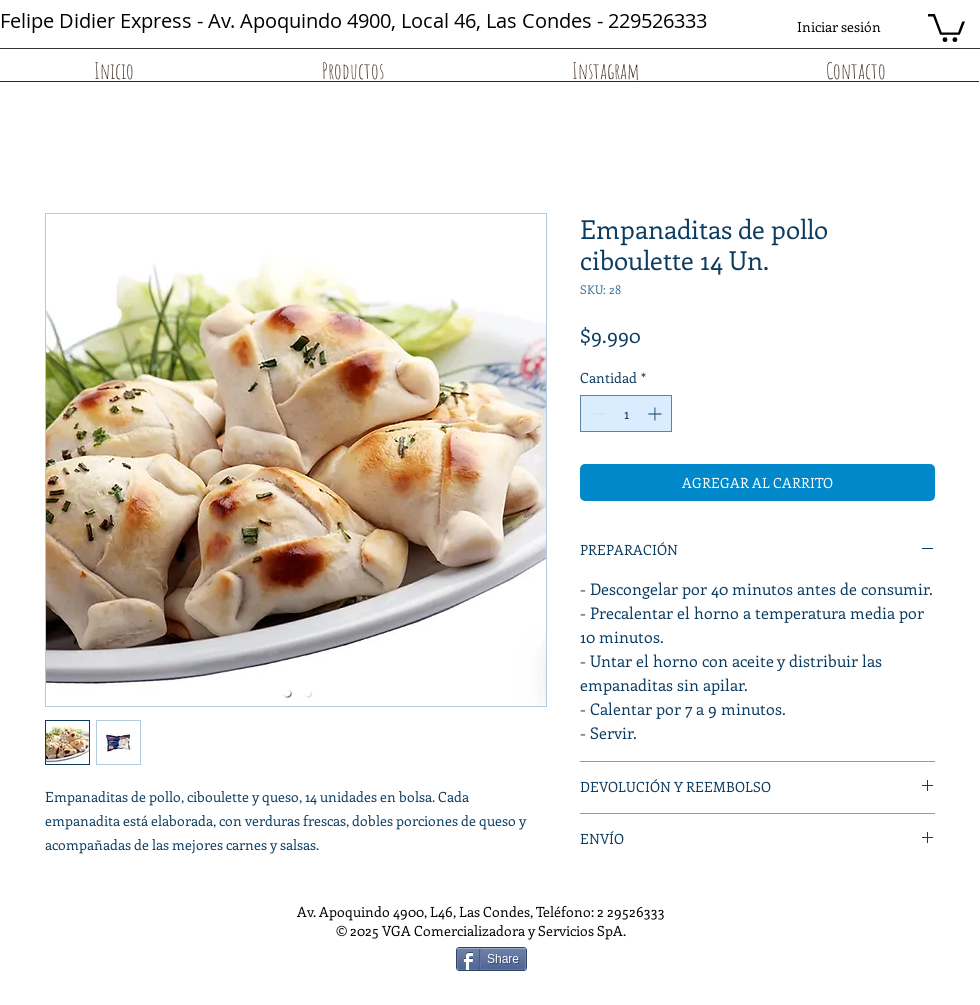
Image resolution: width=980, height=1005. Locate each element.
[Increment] (656, 413)
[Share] (491, 959)
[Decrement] (595, 413)
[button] (946, 26)
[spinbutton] (626, 413)
